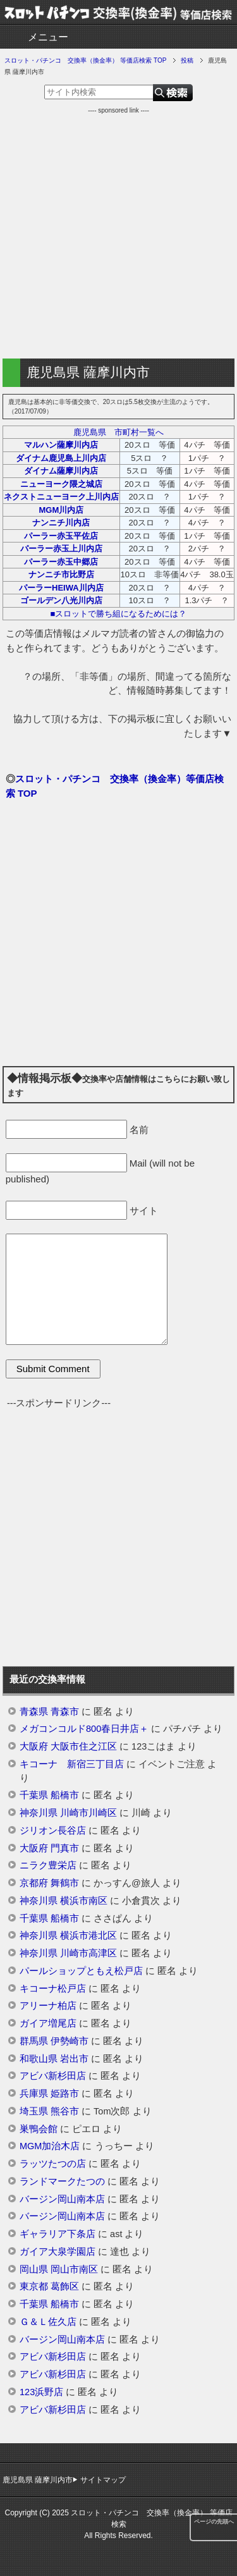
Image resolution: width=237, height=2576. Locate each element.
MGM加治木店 (50, 2146)
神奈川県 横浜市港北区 (68, 1935)
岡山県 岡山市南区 (59, 2269)
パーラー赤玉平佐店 (61, 536)
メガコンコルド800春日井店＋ (84, 1729)
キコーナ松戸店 (53, 1989)
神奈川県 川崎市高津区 (68, 1953)
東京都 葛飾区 (49, 2286)
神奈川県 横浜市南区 (63, 1901)
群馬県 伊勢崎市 (54, 2041)
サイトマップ (103, 2479)
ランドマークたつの (62, 2181)
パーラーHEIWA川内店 (61, 587)
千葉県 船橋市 (49, 1795)
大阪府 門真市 (49, 1848)
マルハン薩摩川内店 (61, 445)
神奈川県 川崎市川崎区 (68, 1813)
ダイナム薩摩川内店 (61, 470)
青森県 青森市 (49, 1712)
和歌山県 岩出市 (54, 2059)
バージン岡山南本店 (62, 2199)
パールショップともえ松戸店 (81, 1971)
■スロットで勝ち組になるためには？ (119, 613)
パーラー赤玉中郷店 (61, 562)
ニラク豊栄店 (48, 1865)
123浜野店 (41, 2392)
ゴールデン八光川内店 (61, 600)
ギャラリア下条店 (57, 2234)
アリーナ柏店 (48, 2006)
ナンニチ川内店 (61, 522)
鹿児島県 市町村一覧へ (118, 432)
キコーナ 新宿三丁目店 (72, 1764)
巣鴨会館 (39, 2129)
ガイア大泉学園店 (57, 2252)
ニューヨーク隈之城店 (61, 484)
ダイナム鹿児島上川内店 (61, 458)
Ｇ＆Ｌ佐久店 (48, 2322)
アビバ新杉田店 (53, 2076)
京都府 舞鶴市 (49, 1883)
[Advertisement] (118, 233)
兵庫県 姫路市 (49, 2093)
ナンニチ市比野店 (61, 574)
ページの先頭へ (214, 2521)
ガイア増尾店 (48, 2023)
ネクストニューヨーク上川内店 (61, 496)
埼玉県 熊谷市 (49, 2111)
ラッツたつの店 (53, 2164)
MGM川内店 (61, 510)
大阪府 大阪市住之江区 (68, 1746)
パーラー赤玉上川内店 (61, 548)
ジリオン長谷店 (53, 1830)
